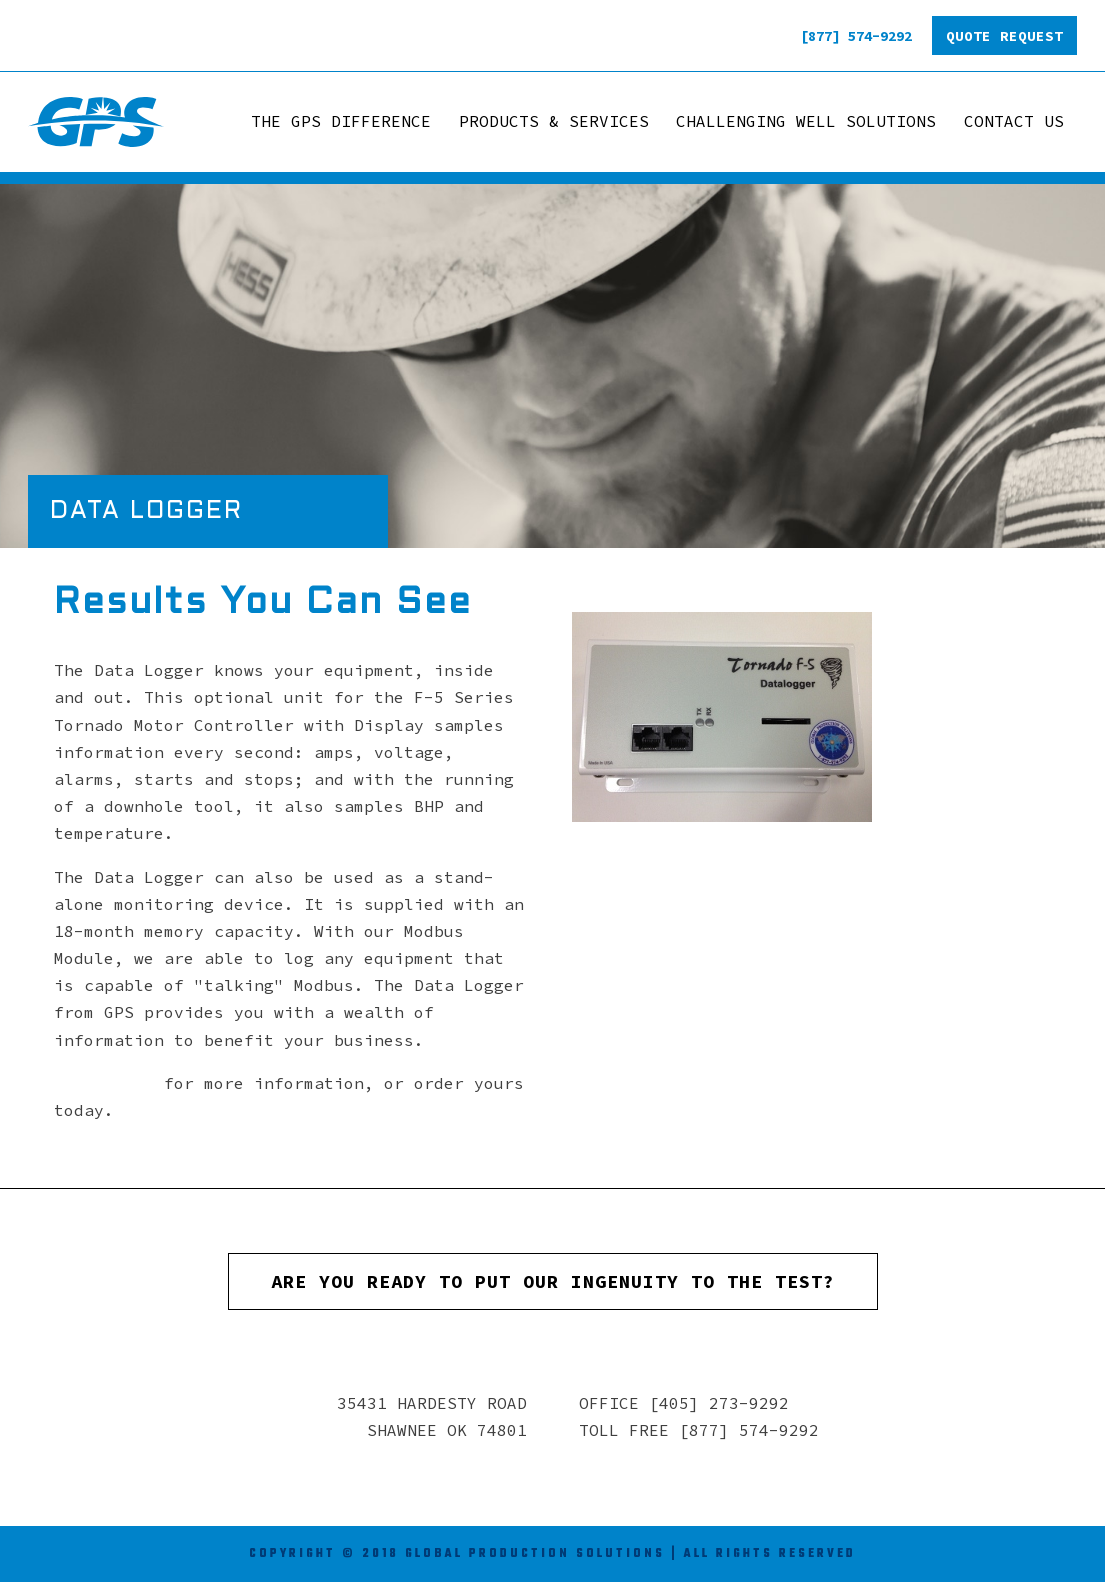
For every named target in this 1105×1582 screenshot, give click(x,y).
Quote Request (1004, 36)
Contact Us (1014, 121)
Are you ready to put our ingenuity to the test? (553, 1281)
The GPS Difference (341, 121)
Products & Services (554, 121)
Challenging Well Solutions (806, 121)
